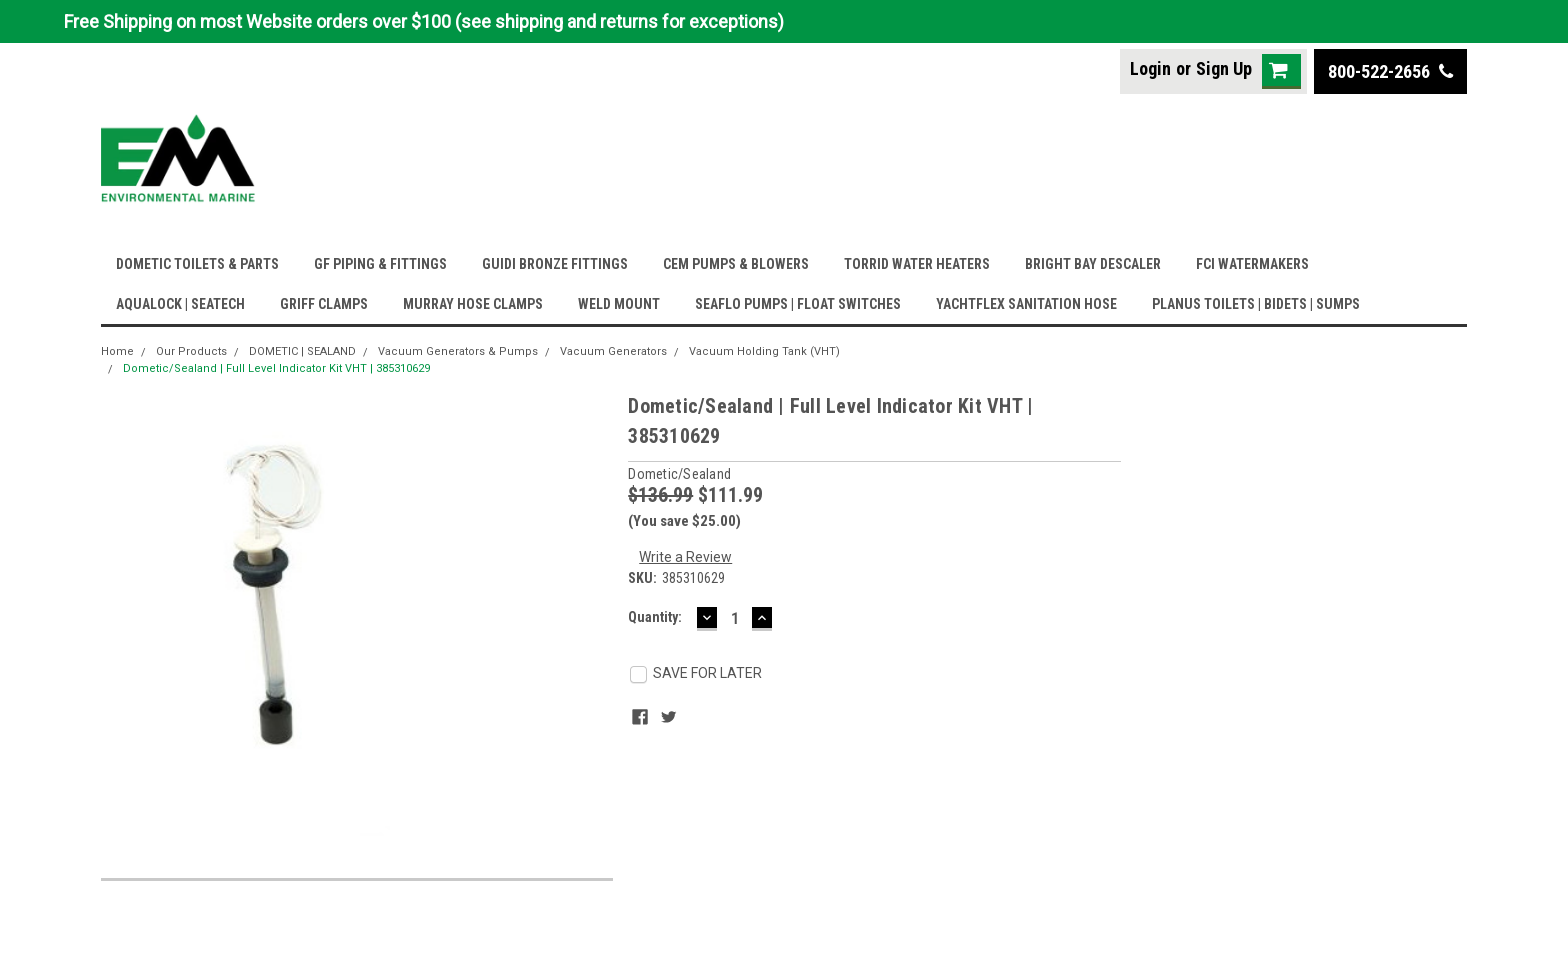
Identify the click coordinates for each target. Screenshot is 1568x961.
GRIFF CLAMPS (324, 304)
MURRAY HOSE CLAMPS (473, 304)
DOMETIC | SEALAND (302, 351)
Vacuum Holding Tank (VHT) (764, 351)
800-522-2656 (1390, 71)
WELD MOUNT (619, 304)
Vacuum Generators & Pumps (458, 351)
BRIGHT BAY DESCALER (1093, 264)
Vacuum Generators (613, 351)
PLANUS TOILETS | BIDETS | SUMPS (1256, 304)
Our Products (191, 351)
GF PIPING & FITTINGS (380, 264)
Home (117, 351)
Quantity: (655, 617)
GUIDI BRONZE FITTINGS (555, 264)
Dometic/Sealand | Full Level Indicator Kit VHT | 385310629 (276, 368)
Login (1150, 68)
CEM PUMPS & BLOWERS (736, 264)
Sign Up (1224, 68)
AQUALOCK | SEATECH (180, 304)
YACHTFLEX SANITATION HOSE (1026, 304)
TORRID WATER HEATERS (917, 264)
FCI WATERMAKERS (1252, 264)
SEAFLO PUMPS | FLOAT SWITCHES (798, 304)
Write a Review (685, 557)
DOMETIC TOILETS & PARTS (197, 264)
